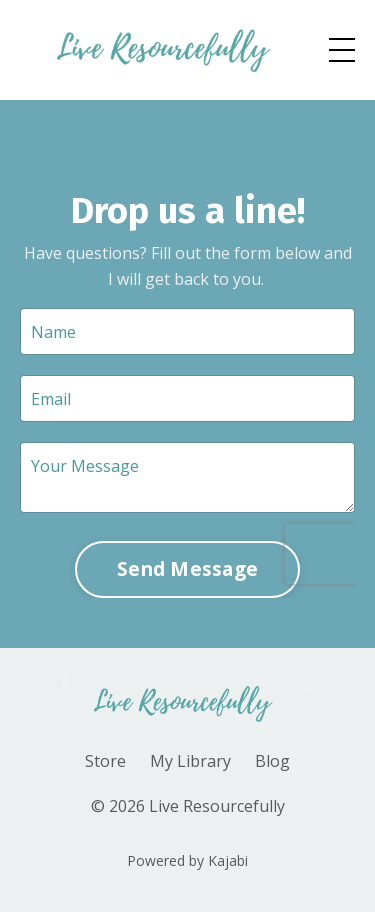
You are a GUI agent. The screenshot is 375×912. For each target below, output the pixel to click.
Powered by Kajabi (187, 860)
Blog (272, 761)
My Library (190, 761)
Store (105, 761)
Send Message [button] (187, 568)
